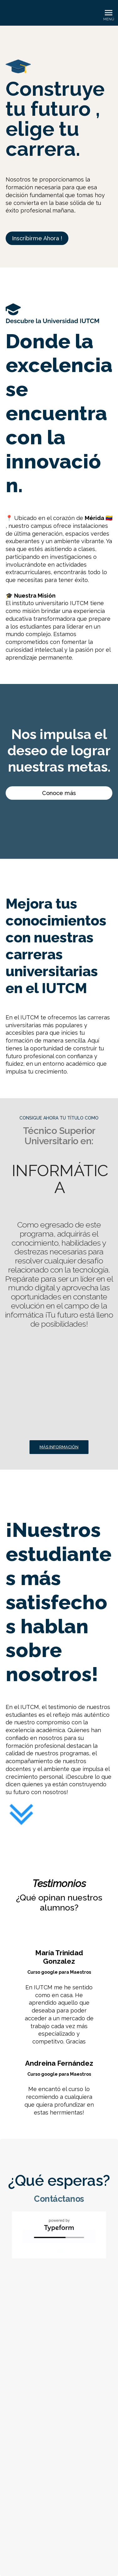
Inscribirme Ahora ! (37, 238)
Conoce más (59, 793)
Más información (59, 1447)
